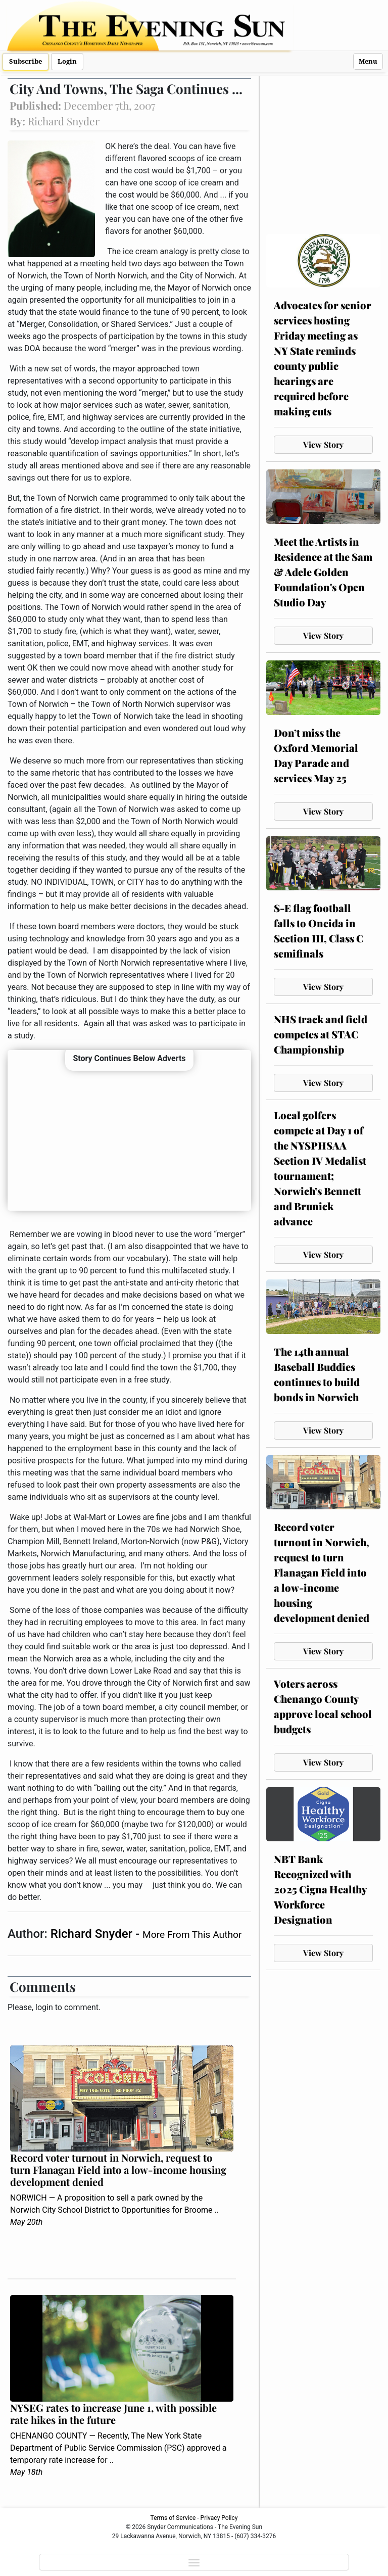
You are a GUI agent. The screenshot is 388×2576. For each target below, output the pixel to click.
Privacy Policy (219, 2517)
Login (67, 61)
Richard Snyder (93, 1934)
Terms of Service (173, 2517)
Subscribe (25, 61)
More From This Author (191, 1934)
